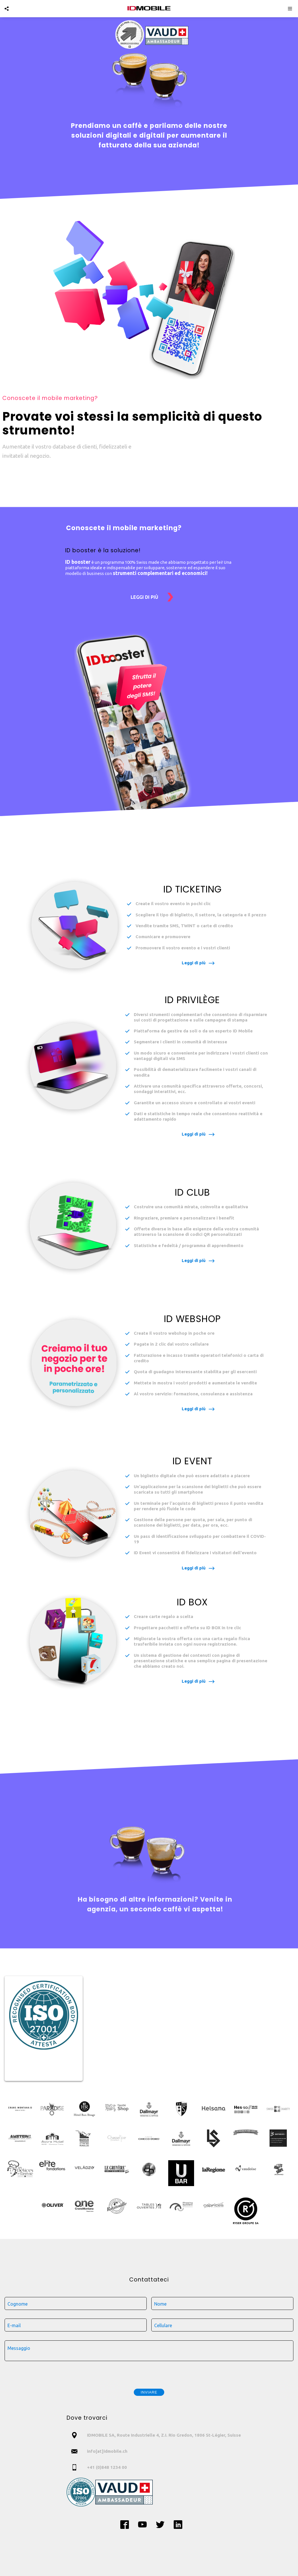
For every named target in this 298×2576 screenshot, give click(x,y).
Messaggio (18, 2348)
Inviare (149, 2392)
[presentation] (149, 2373)
